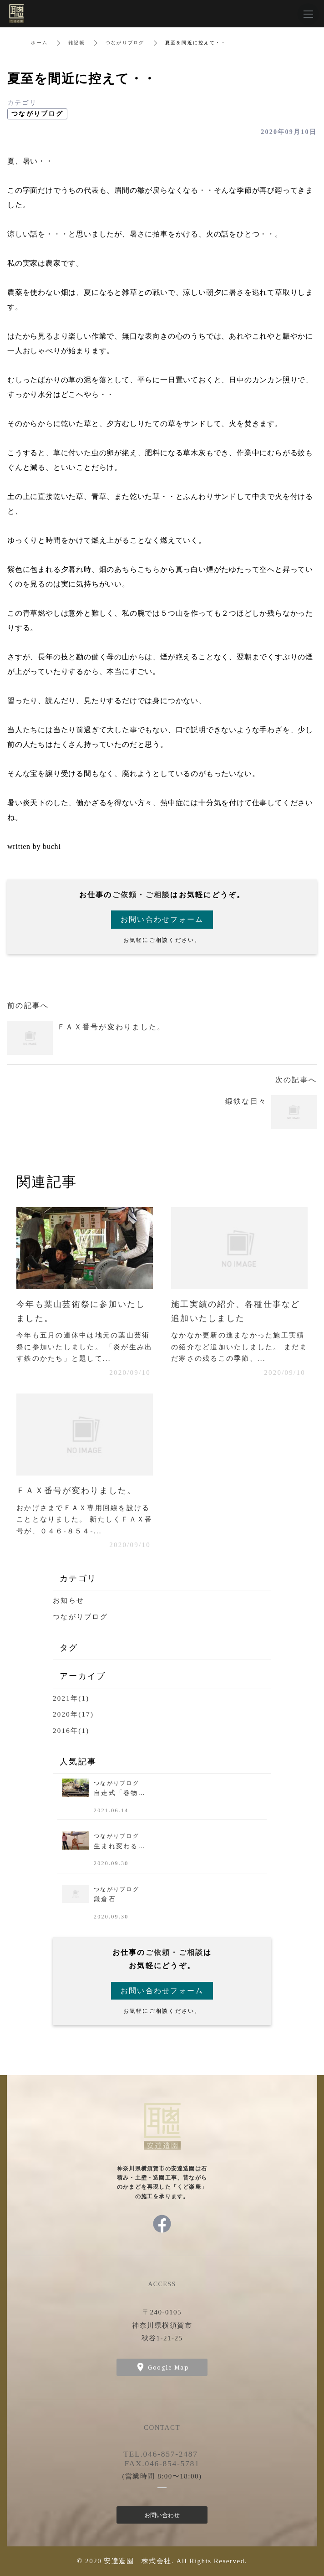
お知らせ (68, 1600)
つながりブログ (125, 42)
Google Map (168, 2367)
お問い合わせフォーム (162, 919)
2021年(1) (71, 1698)
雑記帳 (76, 42)
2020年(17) (73, 1714)
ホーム (39, 42)
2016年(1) (71, 1730)
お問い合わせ (162, 2514)
